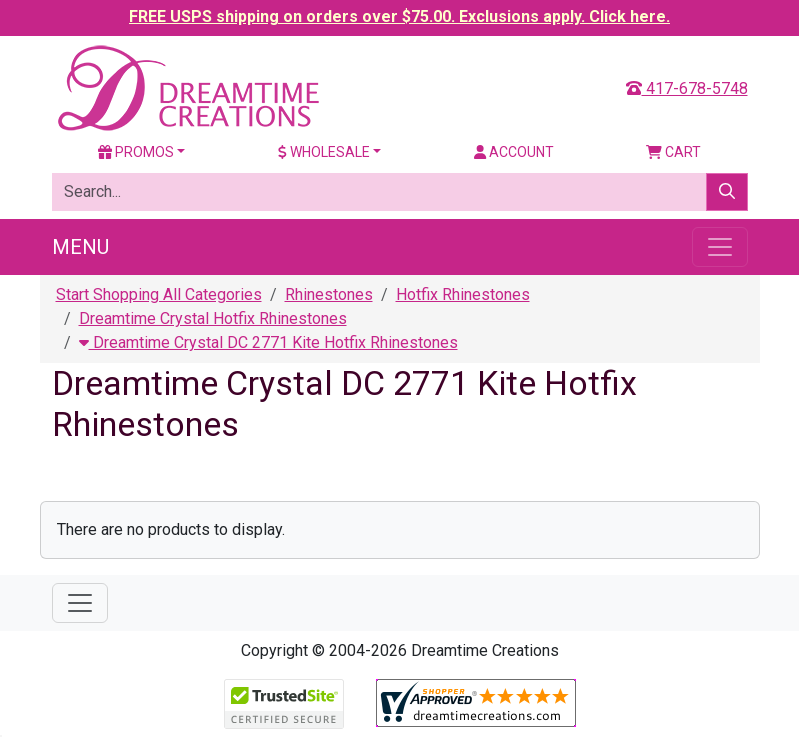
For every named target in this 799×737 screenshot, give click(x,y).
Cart (673, 152)
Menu (80, 247)
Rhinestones (329, 294)
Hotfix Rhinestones (463, 294)
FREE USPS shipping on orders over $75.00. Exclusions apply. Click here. (399, 16)
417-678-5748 (687, 88)
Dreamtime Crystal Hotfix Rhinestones (213, 318)
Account (514, 152)
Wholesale (324, 152)
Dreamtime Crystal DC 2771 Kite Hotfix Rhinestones (268, 342)
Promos (136, 152)
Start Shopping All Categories (159, 294)
